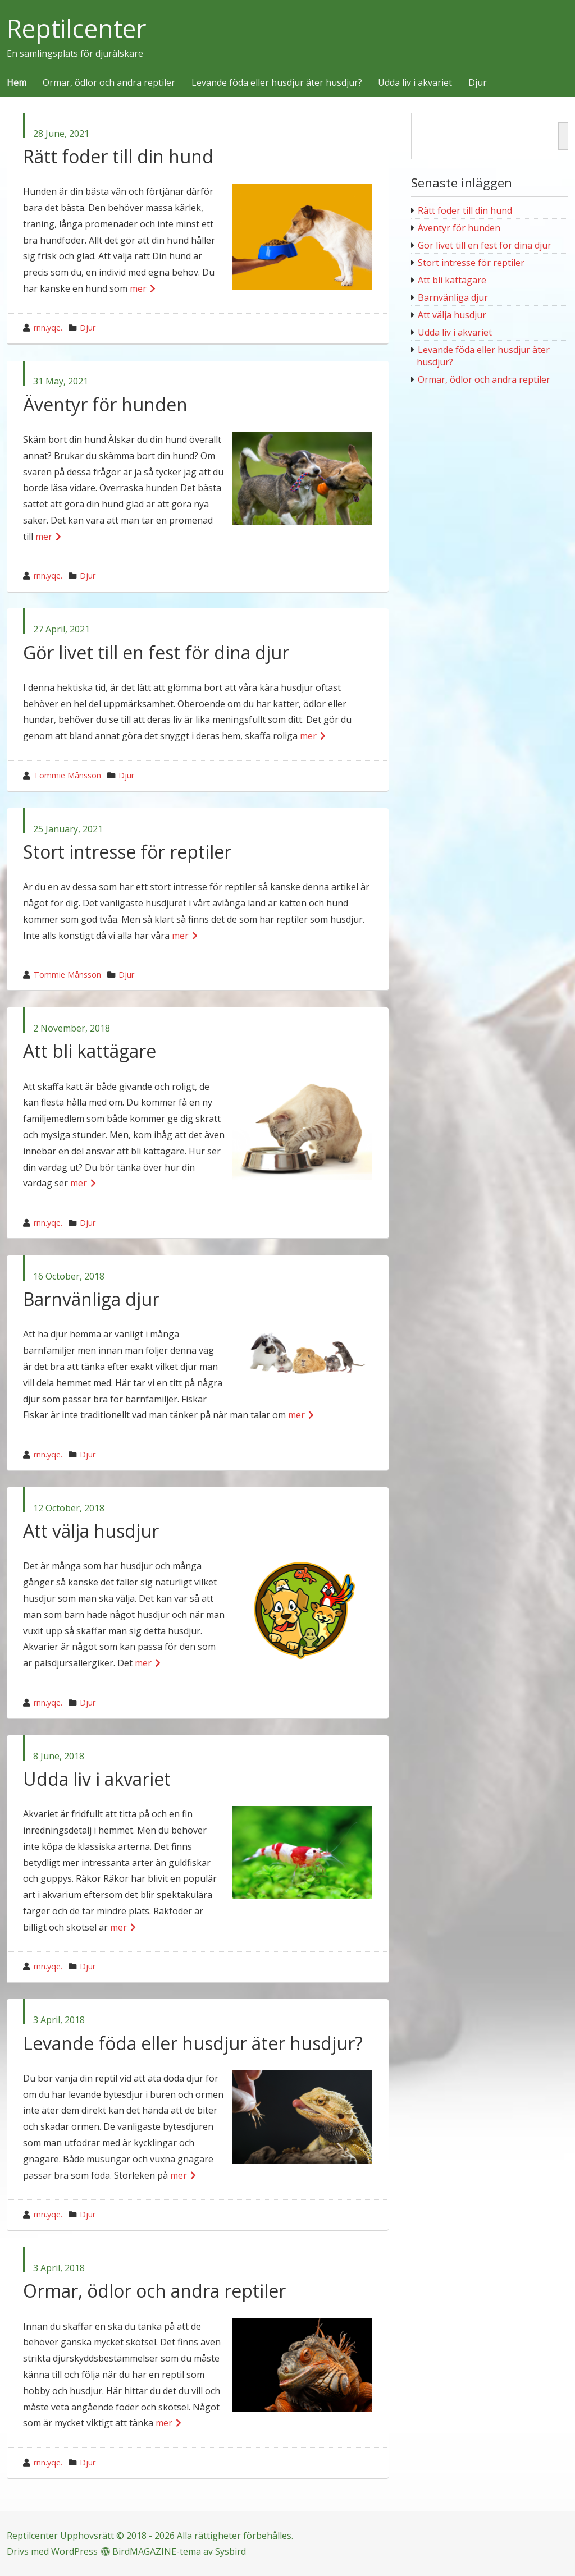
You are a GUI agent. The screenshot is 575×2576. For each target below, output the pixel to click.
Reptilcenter (77, 29)
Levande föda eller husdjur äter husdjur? (276, 83)
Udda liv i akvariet (415, 83)
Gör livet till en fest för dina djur (156, 652)
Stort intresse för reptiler (127, 852)
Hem (16, 83)
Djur (477, 83)
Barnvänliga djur (91, 1299)
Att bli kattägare (89, 1051)
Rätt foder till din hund (118, 156)
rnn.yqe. (48, 327)
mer (138, 288)
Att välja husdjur (91, 1531)
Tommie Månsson (67, 775)
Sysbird (230, 2551)
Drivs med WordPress (52, 2551)
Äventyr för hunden (105, 404)
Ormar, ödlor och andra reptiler (109, 83)
